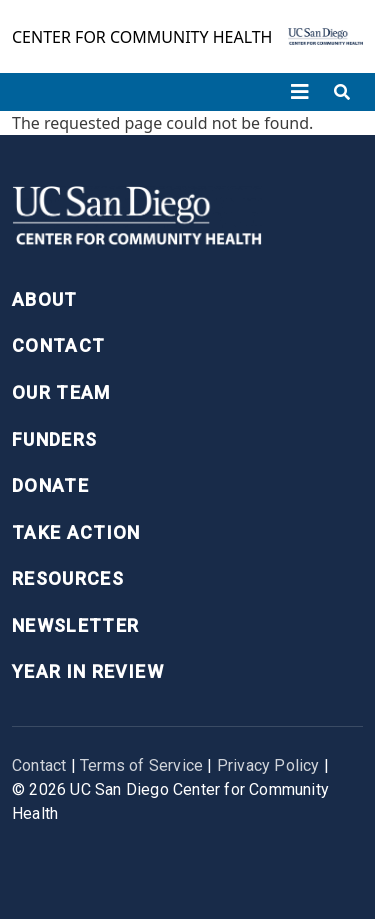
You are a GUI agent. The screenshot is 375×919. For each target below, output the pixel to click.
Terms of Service (141, 765)
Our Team (61, 392)
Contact (58, 345)
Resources (68, 578)
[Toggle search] (342, 92)
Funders (54, 439)
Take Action (76, 532)
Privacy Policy (268, 765)
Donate (50, 485)
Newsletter (76, 625)
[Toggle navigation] (300, 92)
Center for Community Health (142, 37)
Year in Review (88, 671)
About (45, 299)
